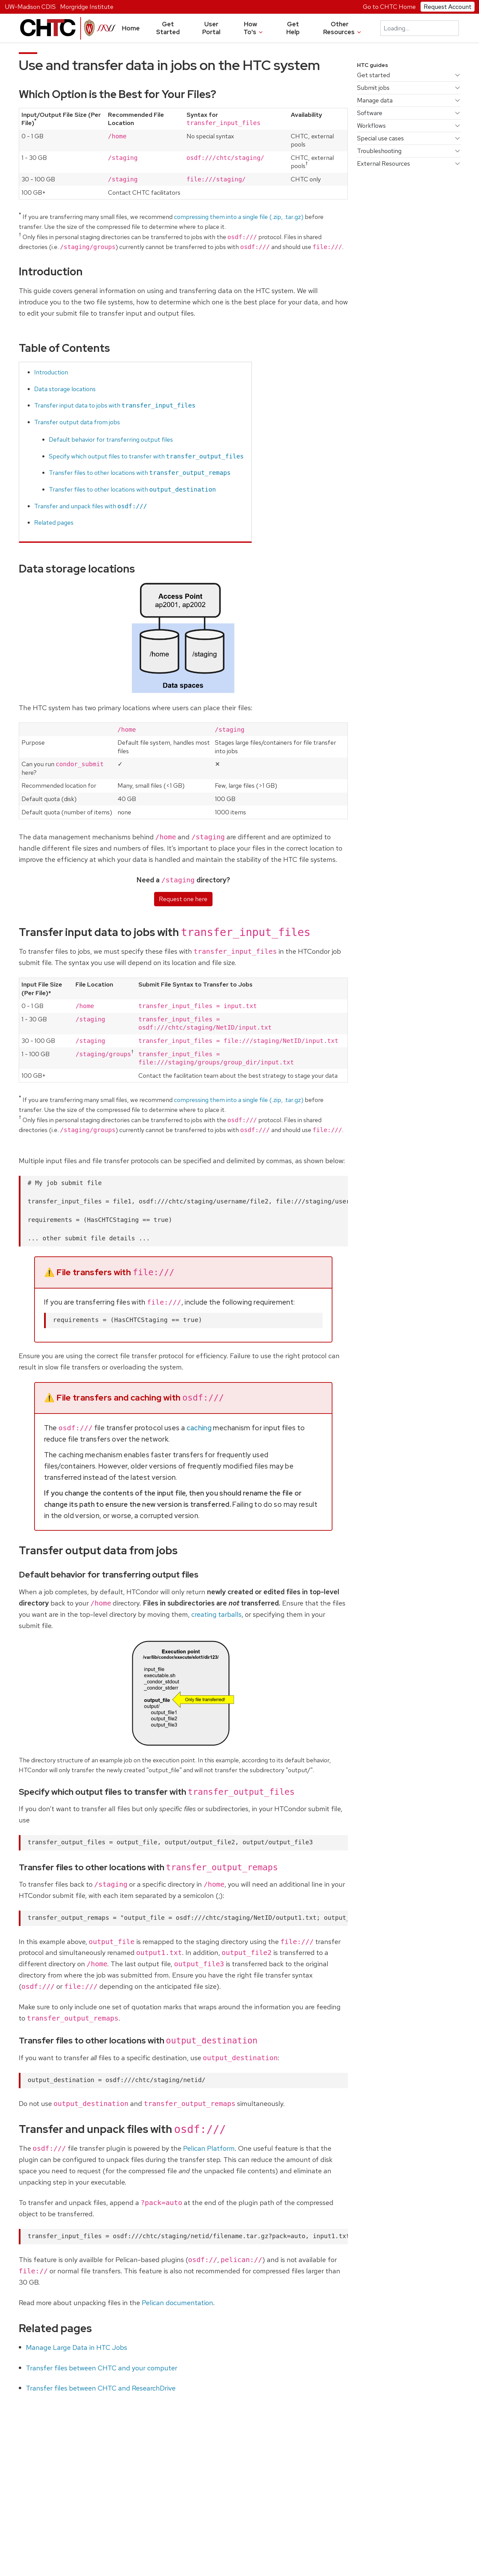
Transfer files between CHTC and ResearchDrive (101, 2388)
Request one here (183, 899)
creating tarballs (216, 1614)
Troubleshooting (379, 151)
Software (369, 113)
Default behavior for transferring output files (111, 439)
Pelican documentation (177, 2302)
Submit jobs (373, 88)
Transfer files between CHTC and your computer (101, 2367)
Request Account (447, 7)
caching (199, 1427)
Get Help (293, 28)
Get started (373, 75)
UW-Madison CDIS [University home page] (30, 7)
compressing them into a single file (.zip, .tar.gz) (238, 217)
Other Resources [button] (342, 28)
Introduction (51, 372)
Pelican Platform (209, 2148)
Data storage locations (65, 389)
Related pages (53, 522)
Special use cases (380, 138)
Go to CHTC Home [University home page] (389, 7)
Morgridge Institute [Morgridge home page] (86, 7)
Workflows (371, 125)
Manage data (375, 100)
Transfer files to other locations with (140, 473)
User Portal (211, 28)
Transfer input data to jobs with (115, 405)
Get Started (168, 28)
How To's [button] (254, 28)
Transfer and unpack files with (90, 506)
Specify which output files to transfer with (146, 456)
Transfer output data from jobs (77, 422)
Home (131, 28)
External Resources (383, 163)
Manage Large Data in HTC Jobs (76, 2347)
